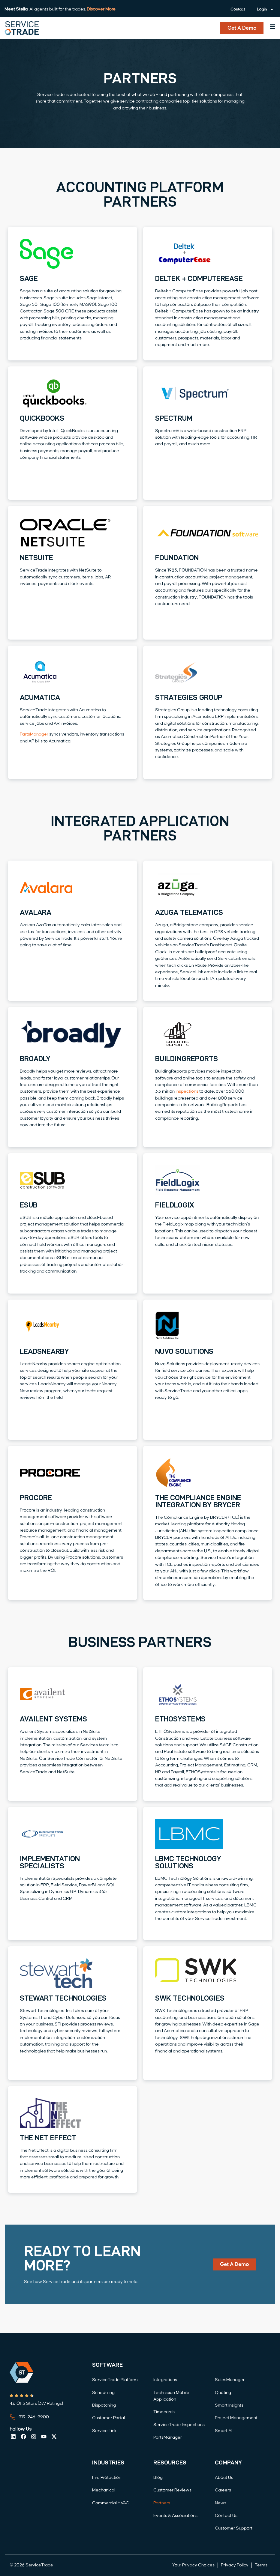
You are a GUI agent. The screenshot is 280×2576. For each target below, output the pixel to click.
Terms (261, 2565)
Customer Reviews (172, 2490)
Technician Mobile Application (171, 2396)
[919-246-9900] (13, 2417)
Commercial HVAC (110, 2503)
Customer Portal (108, 2418)
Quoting (223, 2392)
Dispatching (104, 2405)
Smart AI (223, 2430)
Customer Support (233, 2528)
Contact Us (226, 2515)
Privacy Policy (234, 2565)
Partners (161, 2503)
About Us (224, 2477)
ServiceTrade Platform (115, 2380)
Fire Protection (106, 2477)
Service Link (104, 2430)
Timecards (164, 2412)
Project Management (236, 2418)
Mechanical (103, 2490)
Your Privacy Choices (193, 2565)
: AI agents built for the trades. (60, 9)
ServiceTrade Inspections (179, 2424)
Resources (169, 2462)
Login (265, 9)
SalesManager (230, 2380)
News (220, 2503)
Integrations (165, 2380)
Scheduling (103, 2392)
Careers (223, 2490)
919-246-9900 (34, 2417)
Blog (158, 2477)
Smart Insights (229, 2405)
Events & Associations (175, 2515)
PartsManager (34, 734)
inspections (187, 1091)
